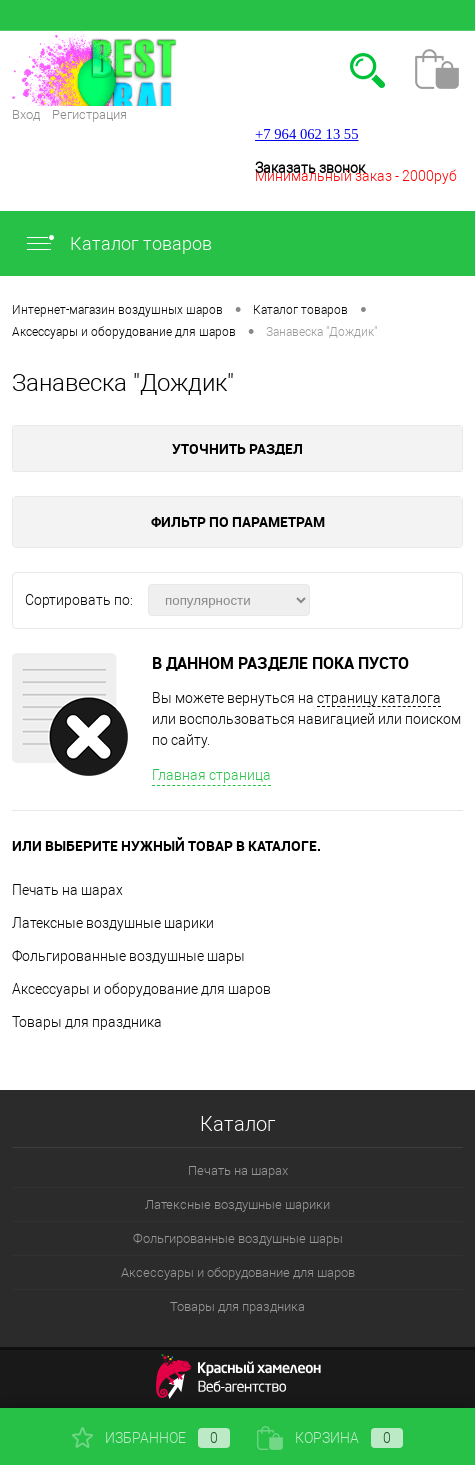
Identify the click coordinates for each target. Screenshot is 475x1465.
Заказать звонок (310, 168)
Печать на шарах (67, 890)
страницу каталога (379, 698)
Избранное (151, 1438)
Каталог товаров (118, 243)
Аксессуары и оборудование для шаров (141, 989)
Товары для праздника (87, 1022)
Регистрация (89, 114)
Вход (26, 114)
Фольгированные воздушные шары (128, 956)
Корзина (330, 1438)
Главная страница (211, 775)
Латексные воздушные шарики (113, 923)
